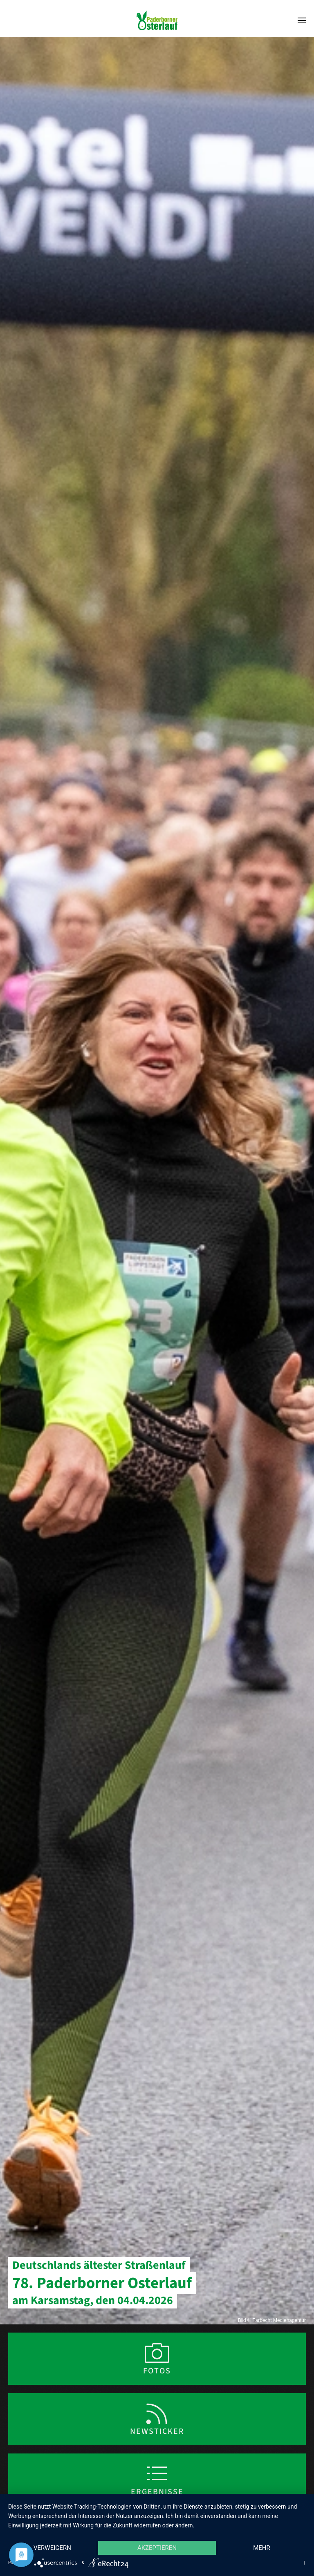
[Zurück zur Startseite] (157, 20)
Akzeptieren (157, 2547)
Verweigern (52, 2547)
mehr (261, 2547)
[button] (302, 20)
